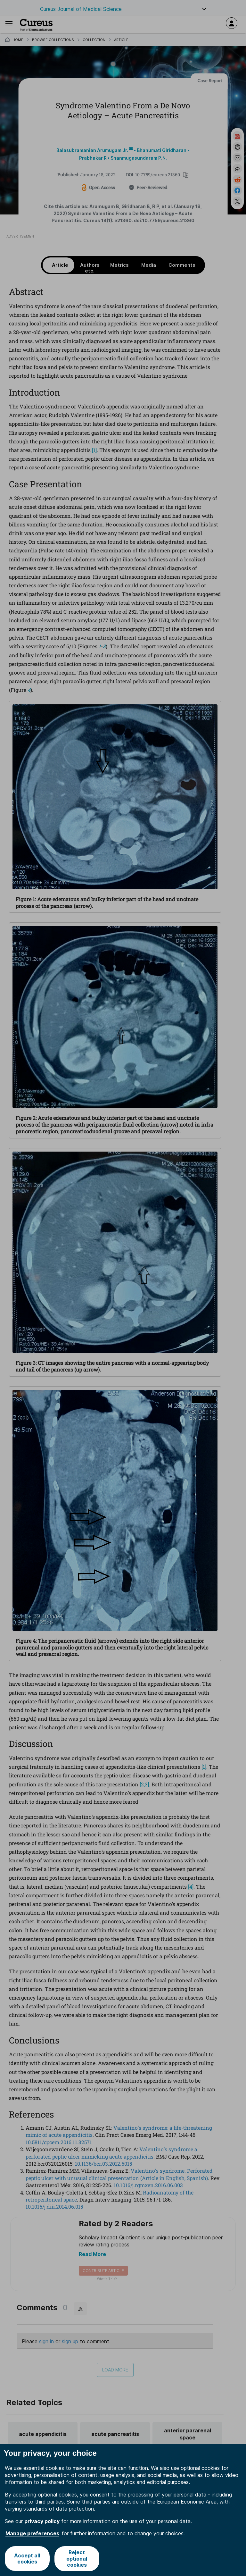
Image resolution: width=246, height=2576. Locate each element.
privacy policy (42, 2521)
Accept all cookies (27, 2558)
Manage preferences (32, 2533)
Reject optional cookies (76, 2558)
